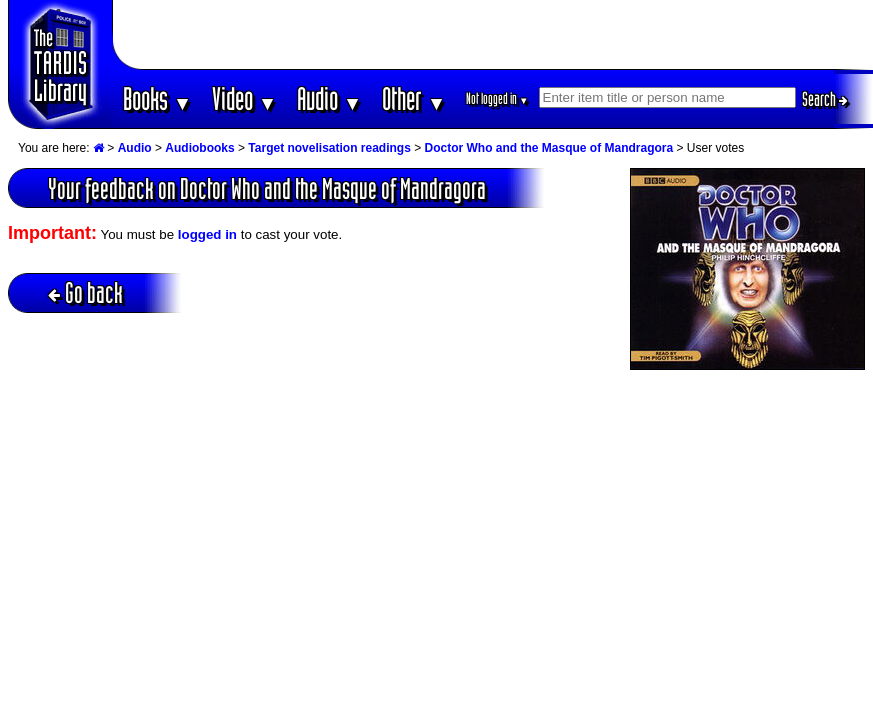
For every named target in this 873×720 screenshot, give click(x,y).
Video (244, 98)
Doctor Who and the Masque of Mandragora (549, 148)
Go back (85, 292)
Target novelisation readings (329, 148)
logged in (207, 234)
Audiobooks (199, 148)
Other (414, 98)
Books (157, 98)
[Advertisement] (493, 35)
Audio (329, 98)
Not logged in (497, 98)
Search (825, 99)
